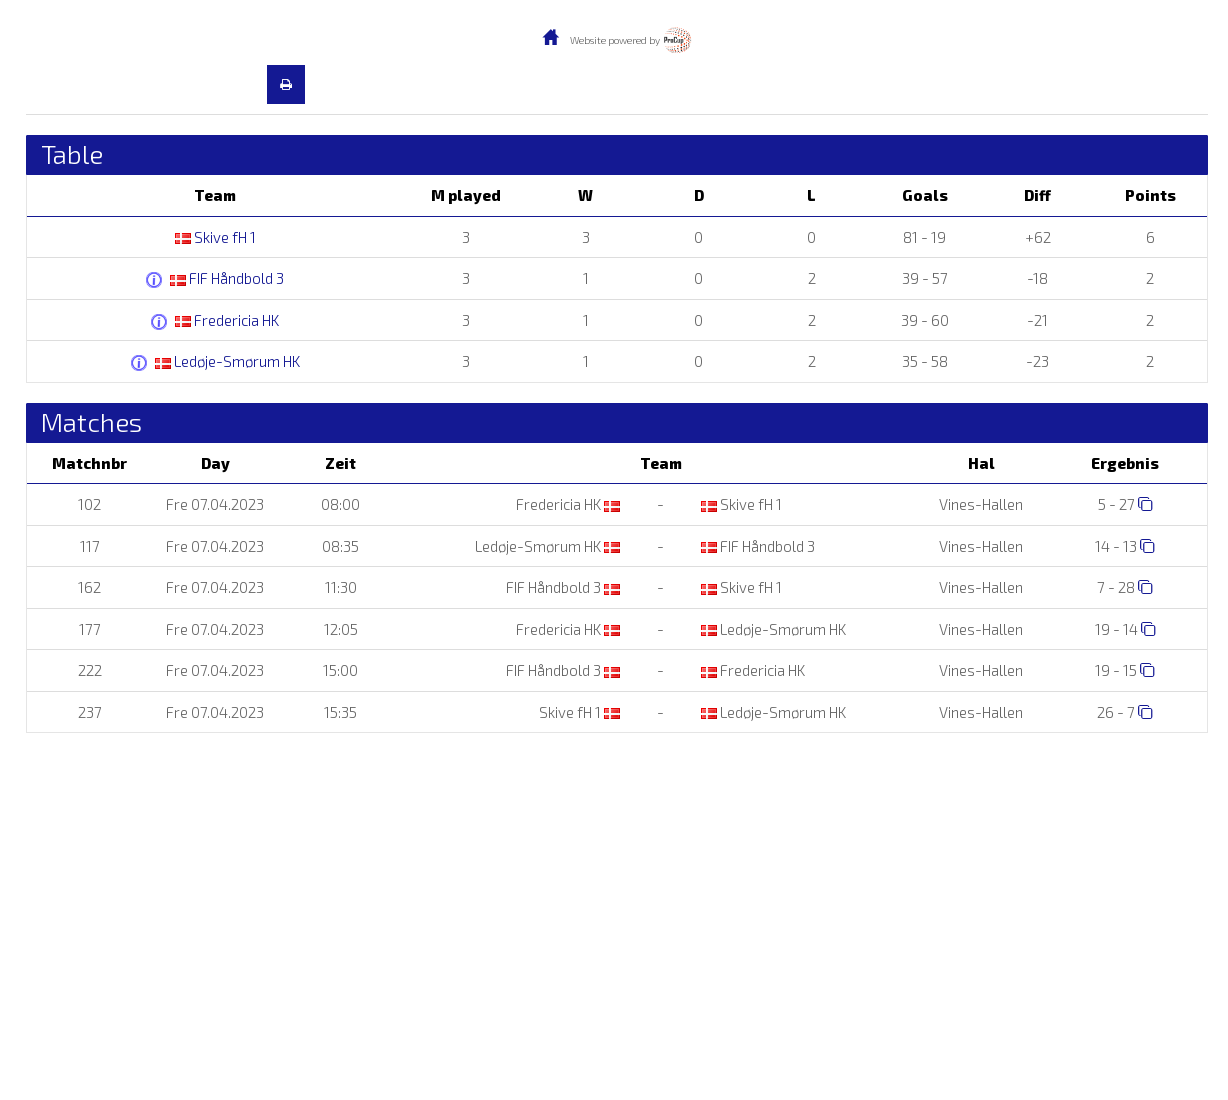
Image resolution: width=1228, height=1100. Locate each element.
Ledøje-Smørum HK (227, 361)
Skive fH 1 (215, 237)
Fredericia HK (227, 320)
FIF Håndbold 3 (227, 278)
